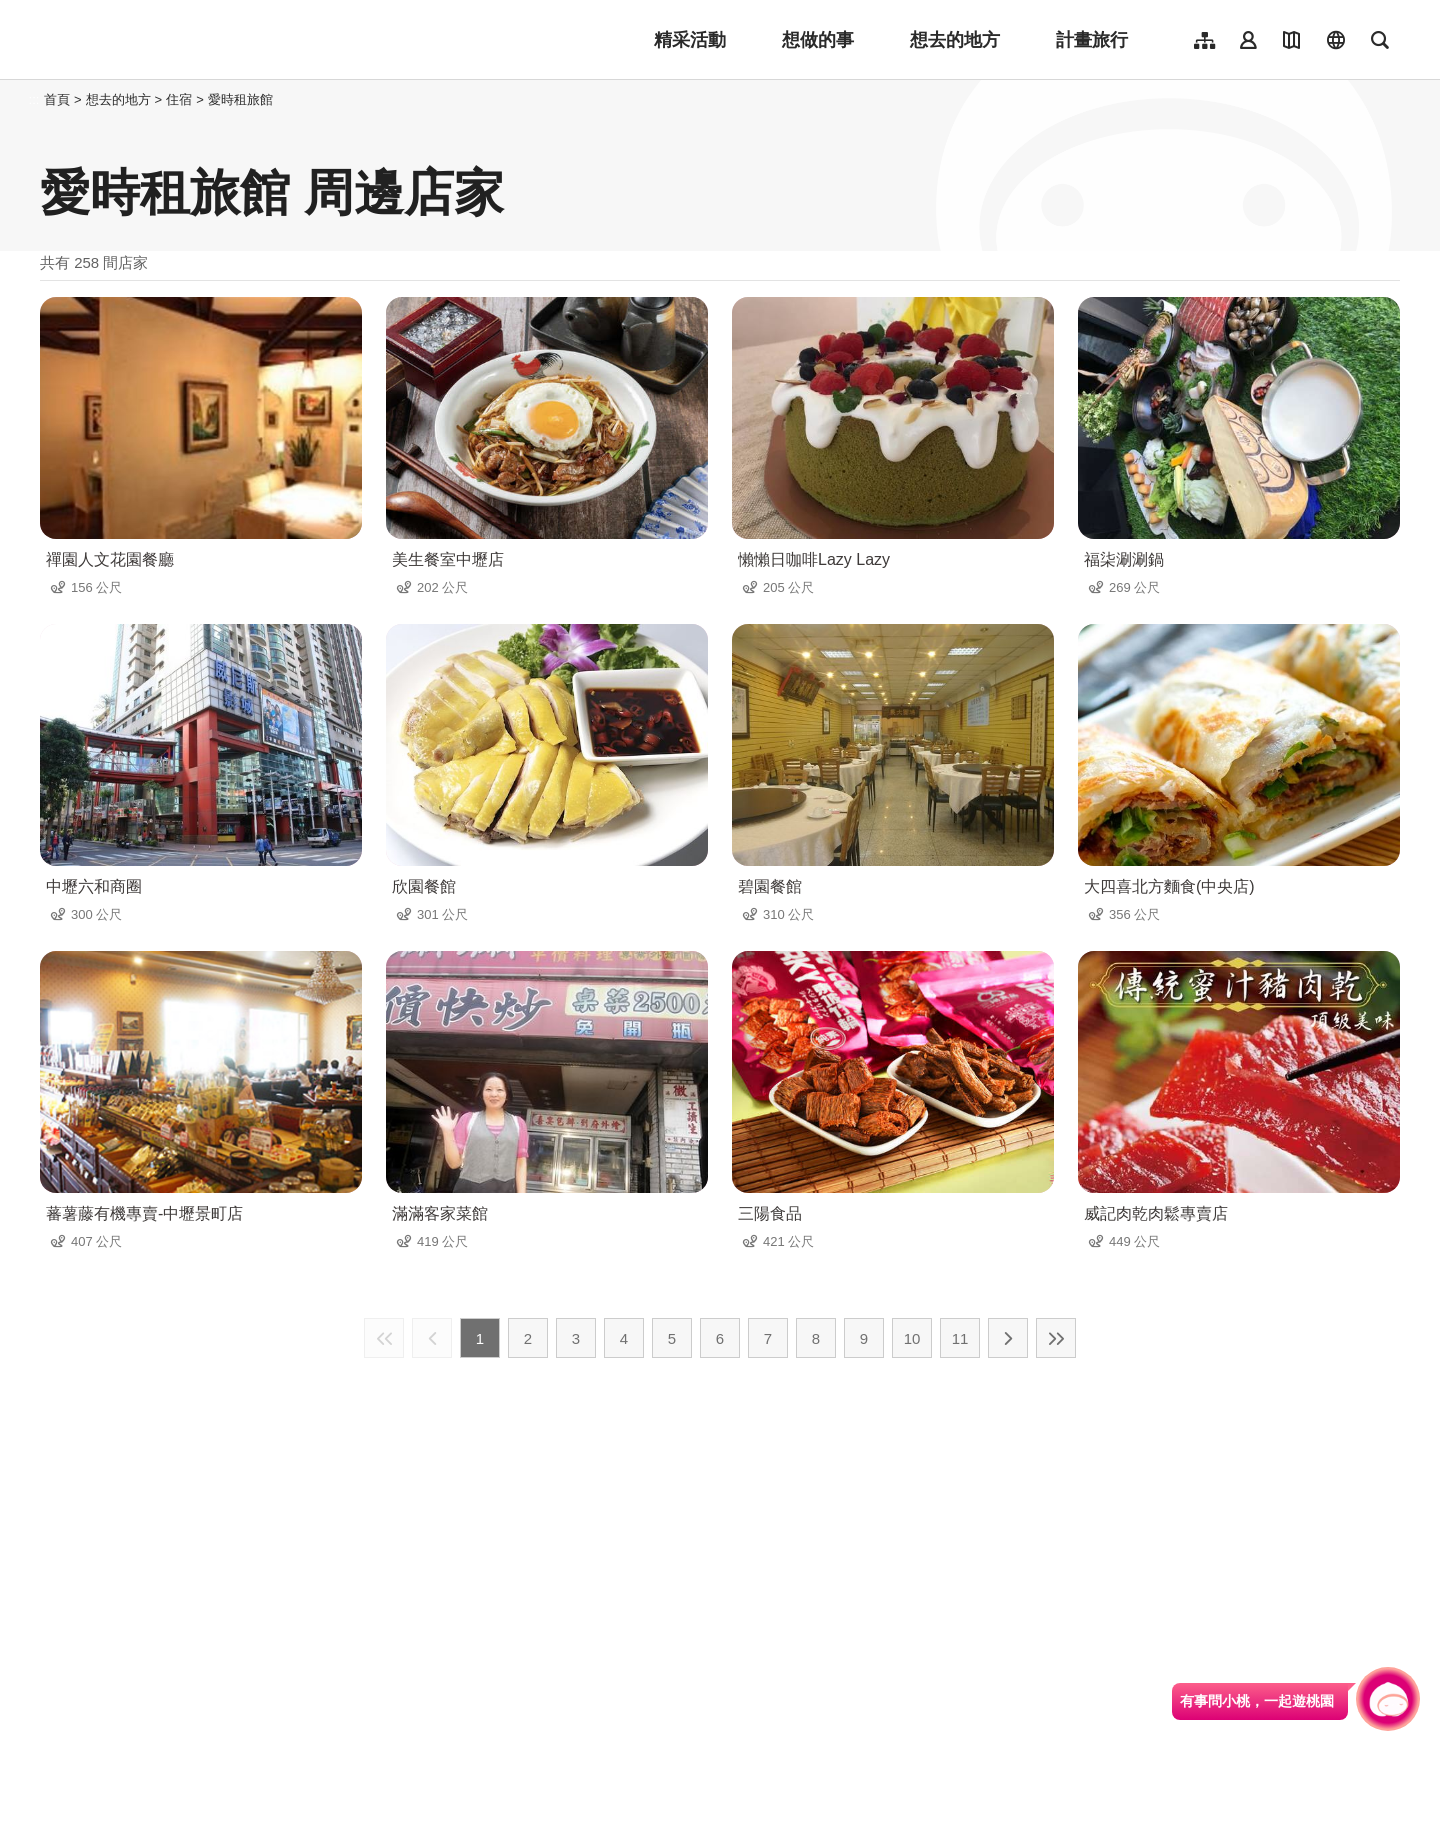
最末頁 (1056, 1338)
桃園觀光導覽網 (171, 40)
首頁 (57, 99)
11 (960, 1338)
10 (912, 1338)
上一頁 (432, 1338)
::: (34, 99)
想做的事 (818, 40)
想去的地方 (955, 40)
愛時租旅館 (240, 99)
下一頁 (1008, 1338)
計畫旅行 (1092, 40)
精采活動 (690, 40)
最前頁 (384, 1338)
